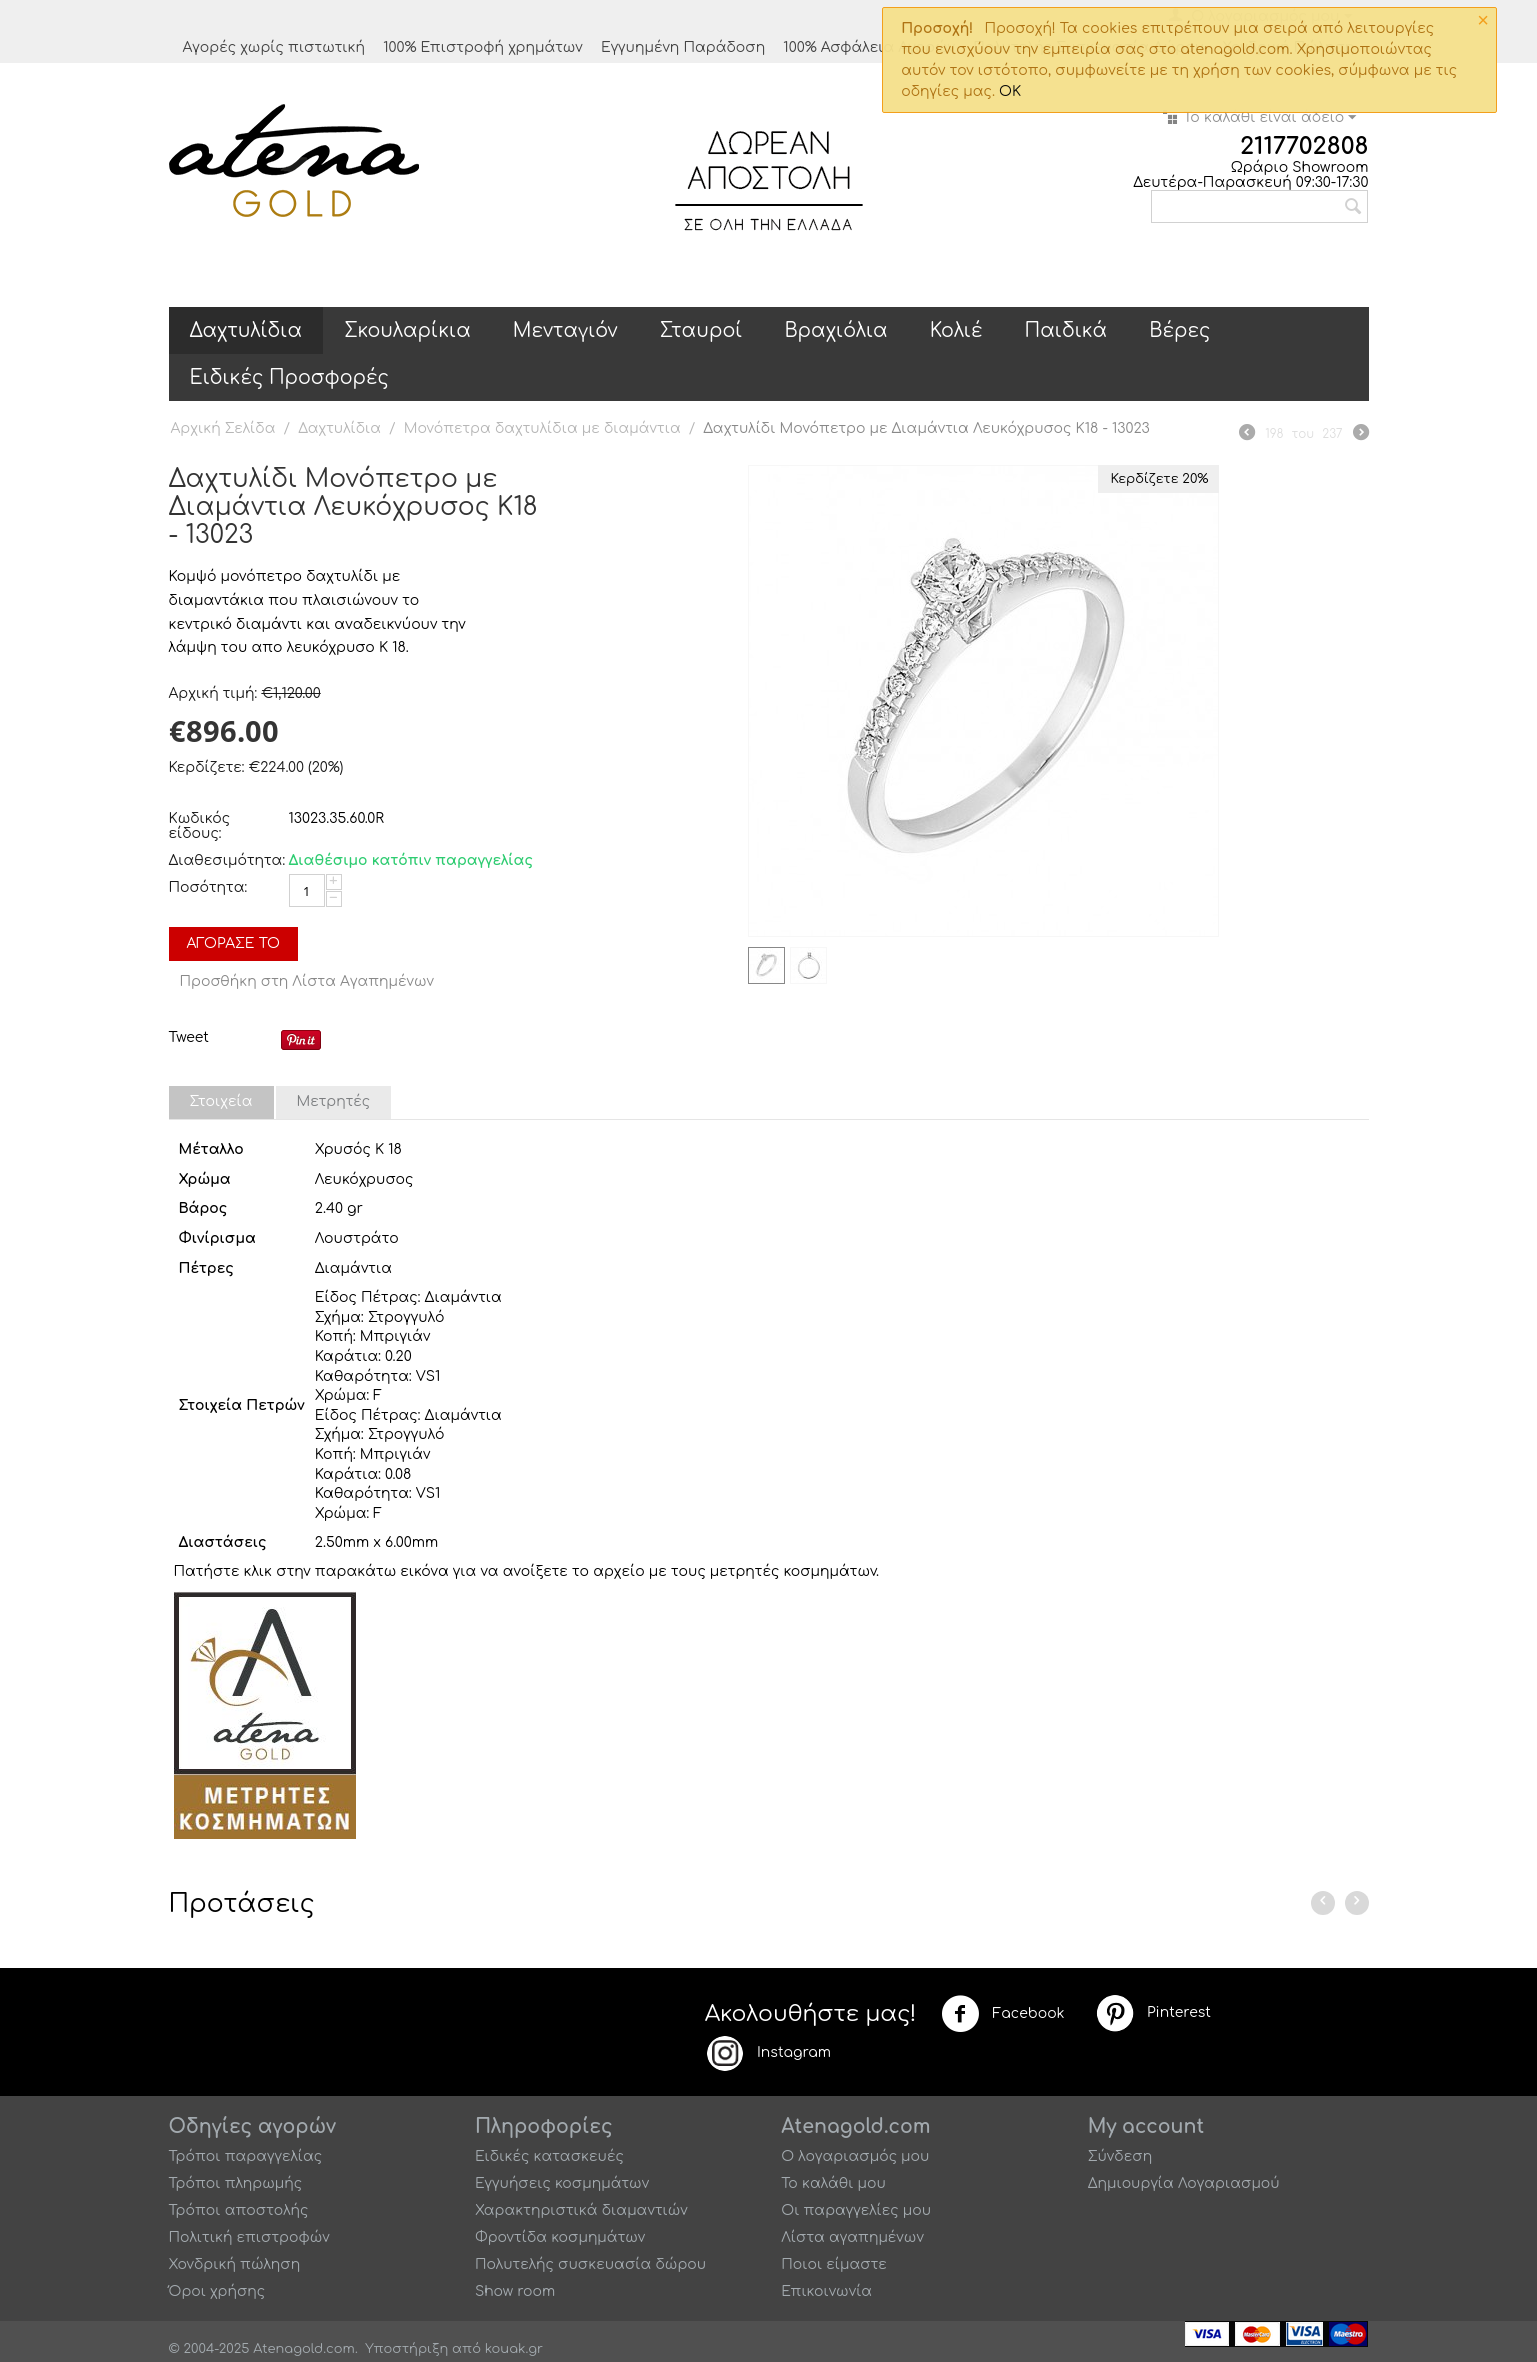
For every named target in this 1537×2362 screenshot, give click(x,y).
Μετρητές (334, 1101)
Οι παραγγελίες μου (856, 2210)
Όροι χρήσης (217, 2291)
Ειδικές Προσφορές (289, 377)
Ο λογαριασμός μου (855, 2156)
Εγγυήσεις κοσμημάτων (562, 2183)
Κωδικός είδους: (200, 826)
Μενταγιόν (565, 330)
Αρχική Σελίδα (223, 428)
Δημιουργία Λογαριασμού (1184, 2183)
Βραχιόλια (835, 330)
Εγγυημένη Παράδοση (683, 47)
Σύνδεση (1120, 2156)
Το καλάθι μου (833, 2183)
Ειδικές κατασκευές (549, 2156)
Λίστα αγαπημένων (852, 2237)
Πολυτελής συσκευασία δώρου (590, 2264)
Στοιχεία (221, 1101)
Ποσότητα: (208, 887)
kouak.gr (514, 2349)
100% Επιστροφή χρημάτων (483, 47)
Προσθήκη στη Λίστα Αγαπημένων (307, 981)
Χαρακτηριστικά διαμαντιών (581, 2210)
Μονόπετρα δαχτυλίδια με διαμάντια (542, 428)
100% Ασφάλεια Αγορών (869, 47)
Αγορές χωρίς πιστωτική (273, 47)
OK (1010, 91)
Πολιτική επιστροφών (249, 2237)
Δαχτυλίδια (246, 330)
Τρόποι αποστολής (239, 2210)
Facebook (1003, 2014)
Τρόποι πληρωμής (236, 2183)
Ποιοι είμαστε (834, 2264)
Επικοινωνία (826, 2291)
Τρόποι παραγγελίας (246, 2156)
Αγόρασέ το (234, 943)
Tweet (189, 1037)
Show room (515, 2291)
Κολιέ (956, 330)
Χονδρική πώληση (235, 2264)
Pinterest (1153, 2013)
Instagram (768, 2053)
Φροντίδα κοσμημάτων (560, 2237)
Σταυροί (701, 330)
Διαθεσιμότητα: (224, 860)
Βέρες (1179, 330)
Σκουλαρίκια (407, 330)
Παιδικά (1066, 330)
